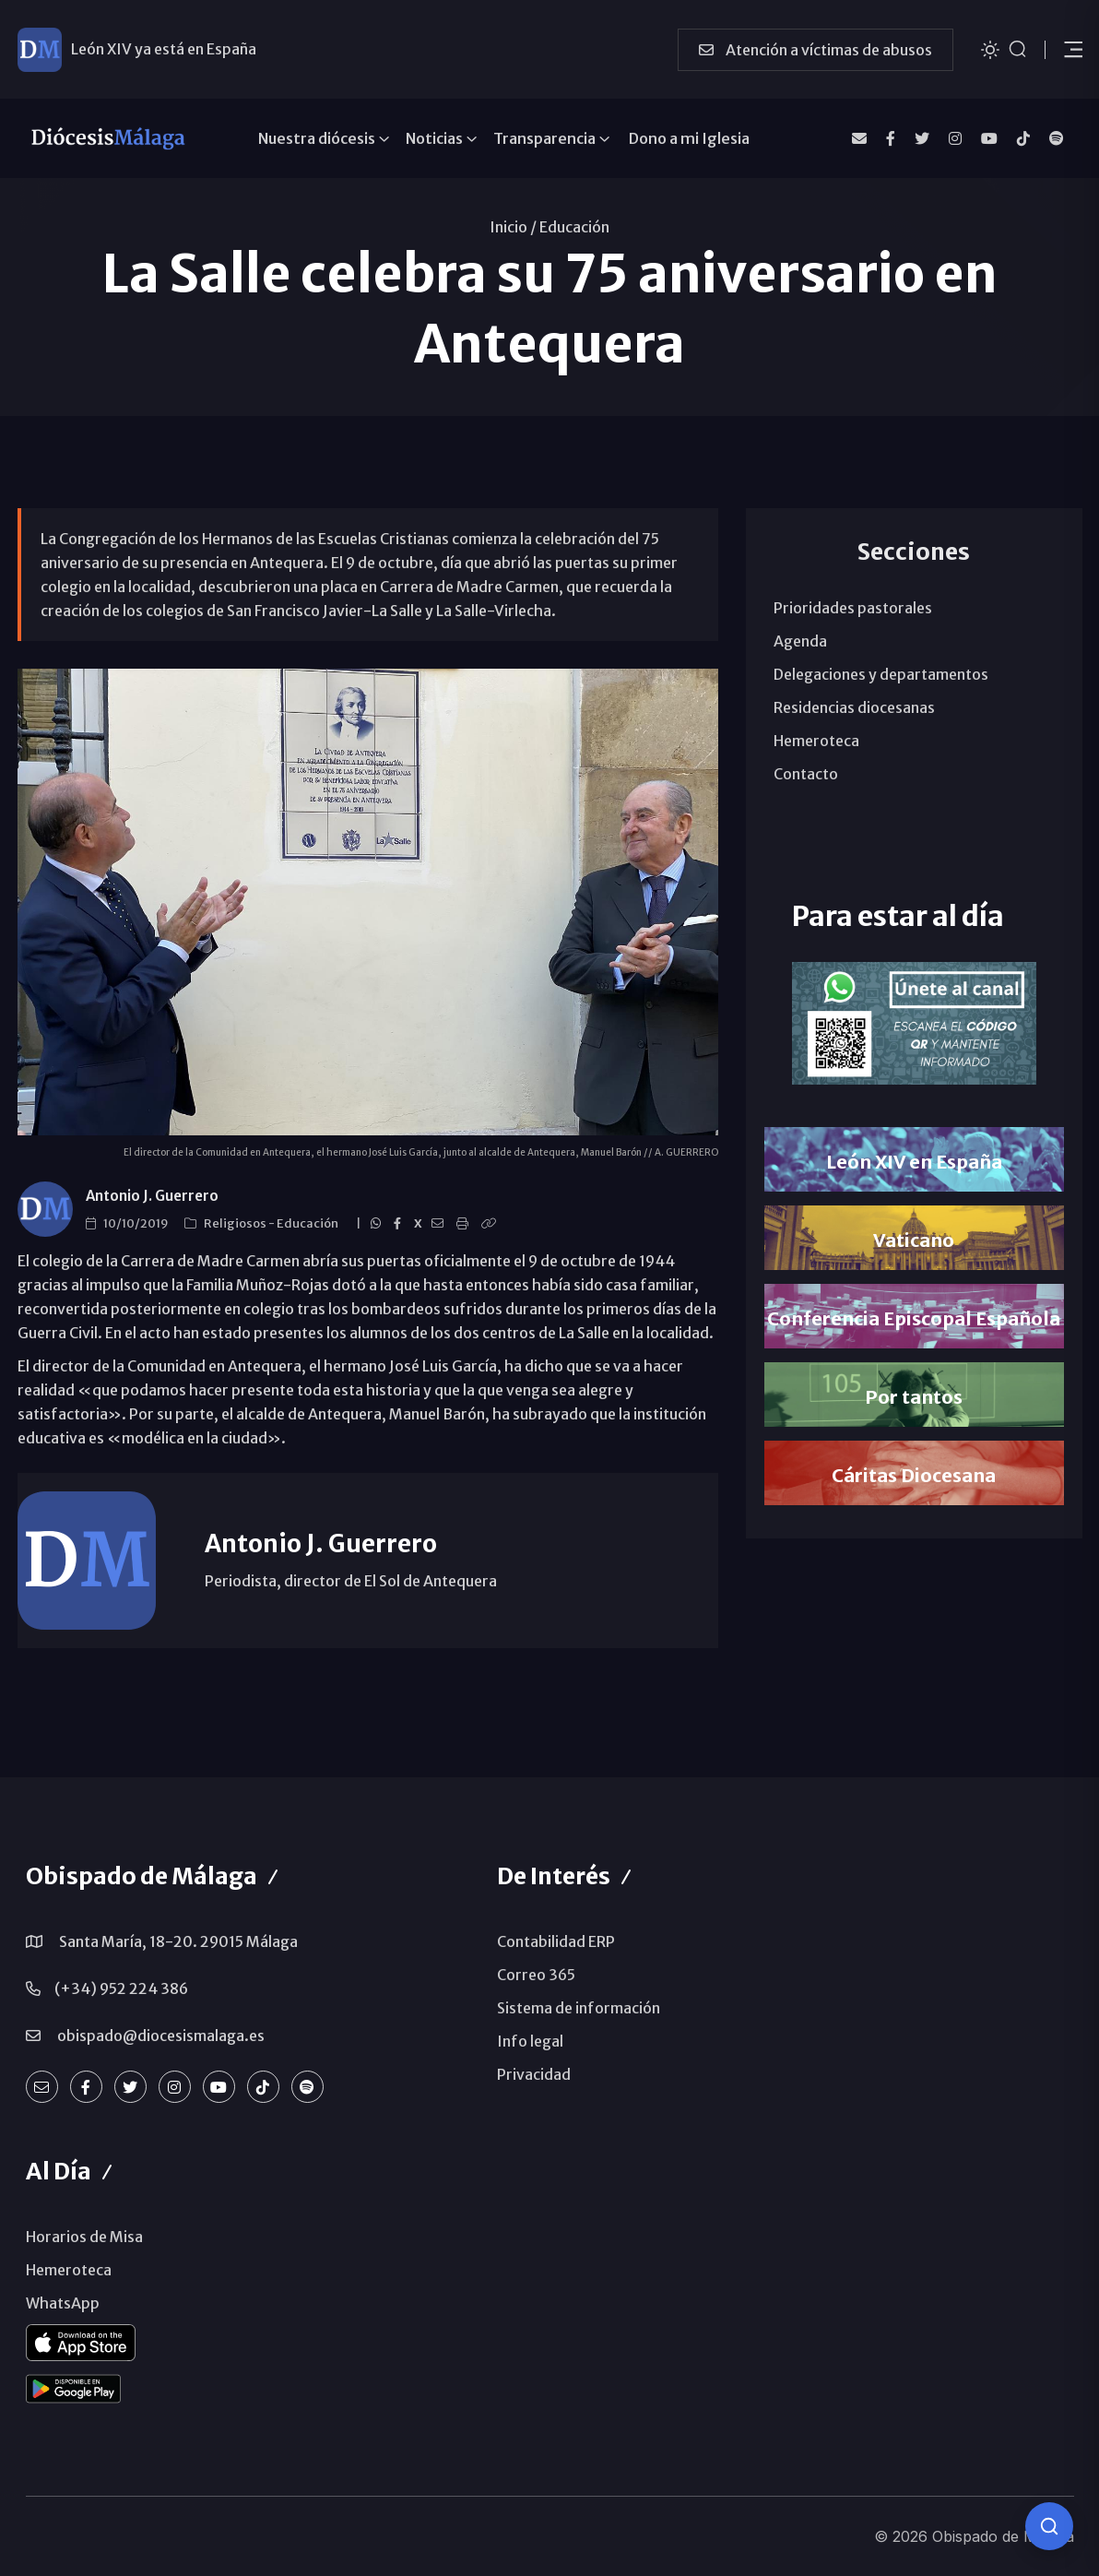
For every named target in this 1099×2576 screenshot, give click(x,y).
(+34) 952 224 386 (121, 1988)
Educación (574, 227)
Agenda (800, 641)
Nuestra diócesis (316, 138)
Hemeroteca (816, 740)
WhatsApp (63, 2303)
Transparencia (544, 138)
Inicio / (513, 227)
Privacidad (534, 2074)
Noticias (434, 138)
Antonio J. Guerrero (152, 1196)
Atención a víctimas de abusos (815, 50)
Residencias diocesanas (854, 707)
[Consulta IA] (1049, 2526)
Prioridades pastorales (853, 608)
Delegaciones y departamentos (881, 674)
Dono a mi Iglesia (689, 138)
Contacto (806, 774)
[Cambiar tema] (990, 48)
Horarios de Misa (84, 2236)
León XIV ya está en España (163, 49)
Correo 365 (536, 1974)
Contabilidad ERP (556, 1941)
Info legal (530, 2041)
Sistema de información (578, 2008)
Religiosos (236, 1223)
